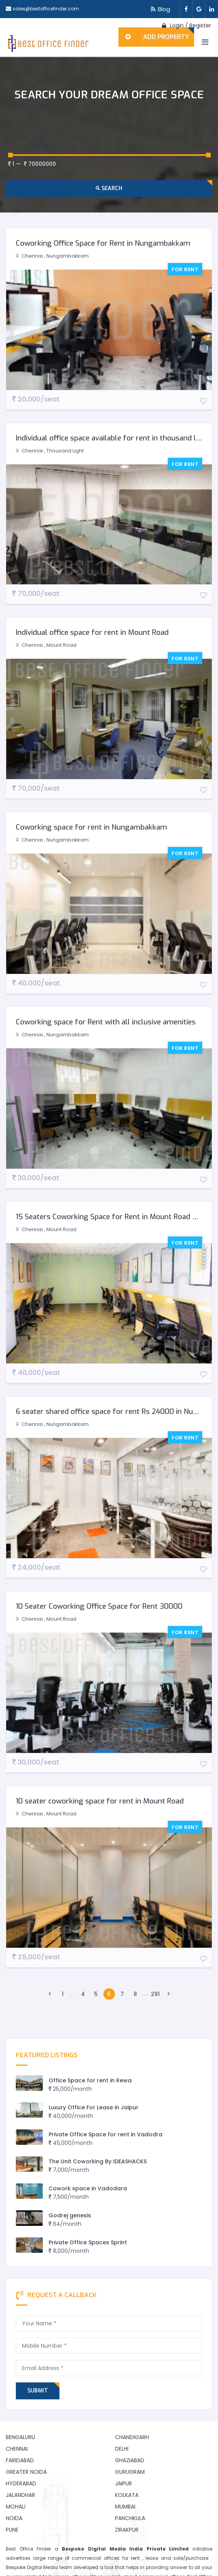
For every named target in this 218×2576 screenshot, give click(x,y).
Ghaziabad (129, 2460)
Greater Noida (26, 2472)
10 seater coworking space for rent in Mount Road (100, 1801)
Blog (159, 9)
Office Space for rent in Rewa (90, 2080)
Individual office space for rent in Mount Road (92, 632)
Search (109, 188)
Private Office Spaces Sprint (88, 2242)
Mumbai (125, 2506)
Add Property (153, 37)
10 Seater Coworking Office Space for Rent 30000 (99, 1606)
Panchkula (130, 2518)
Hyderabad (21, 2483)
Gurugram (130, 2472)
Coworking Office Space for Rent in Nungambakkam (103, 243)
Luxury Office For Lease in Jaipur (94, 2107)
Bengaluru (20, 2437)
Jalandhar (20, 2495)
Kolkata (127, 2495)
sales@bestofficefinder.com (46, 8)
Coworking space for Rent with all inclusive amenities (106, 1022)
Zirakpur (127, 2530)
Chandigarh (132, 2437)
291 (155, 1994)
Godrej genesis (70, 2215)
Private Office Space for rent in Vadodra (105, 2134)
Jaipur (123, 2483)
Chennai (17, 2449)
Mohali (15, 2506)
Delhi (121, 2449)
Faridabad (20, 2460)
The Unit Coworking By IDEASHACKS (98, 2161)
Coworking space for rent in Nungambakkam (91, 827)
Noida (14, 2518)
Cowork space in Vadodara (88, 2188)
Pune (12, 2530)
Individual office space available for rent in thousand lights (114, 438)
